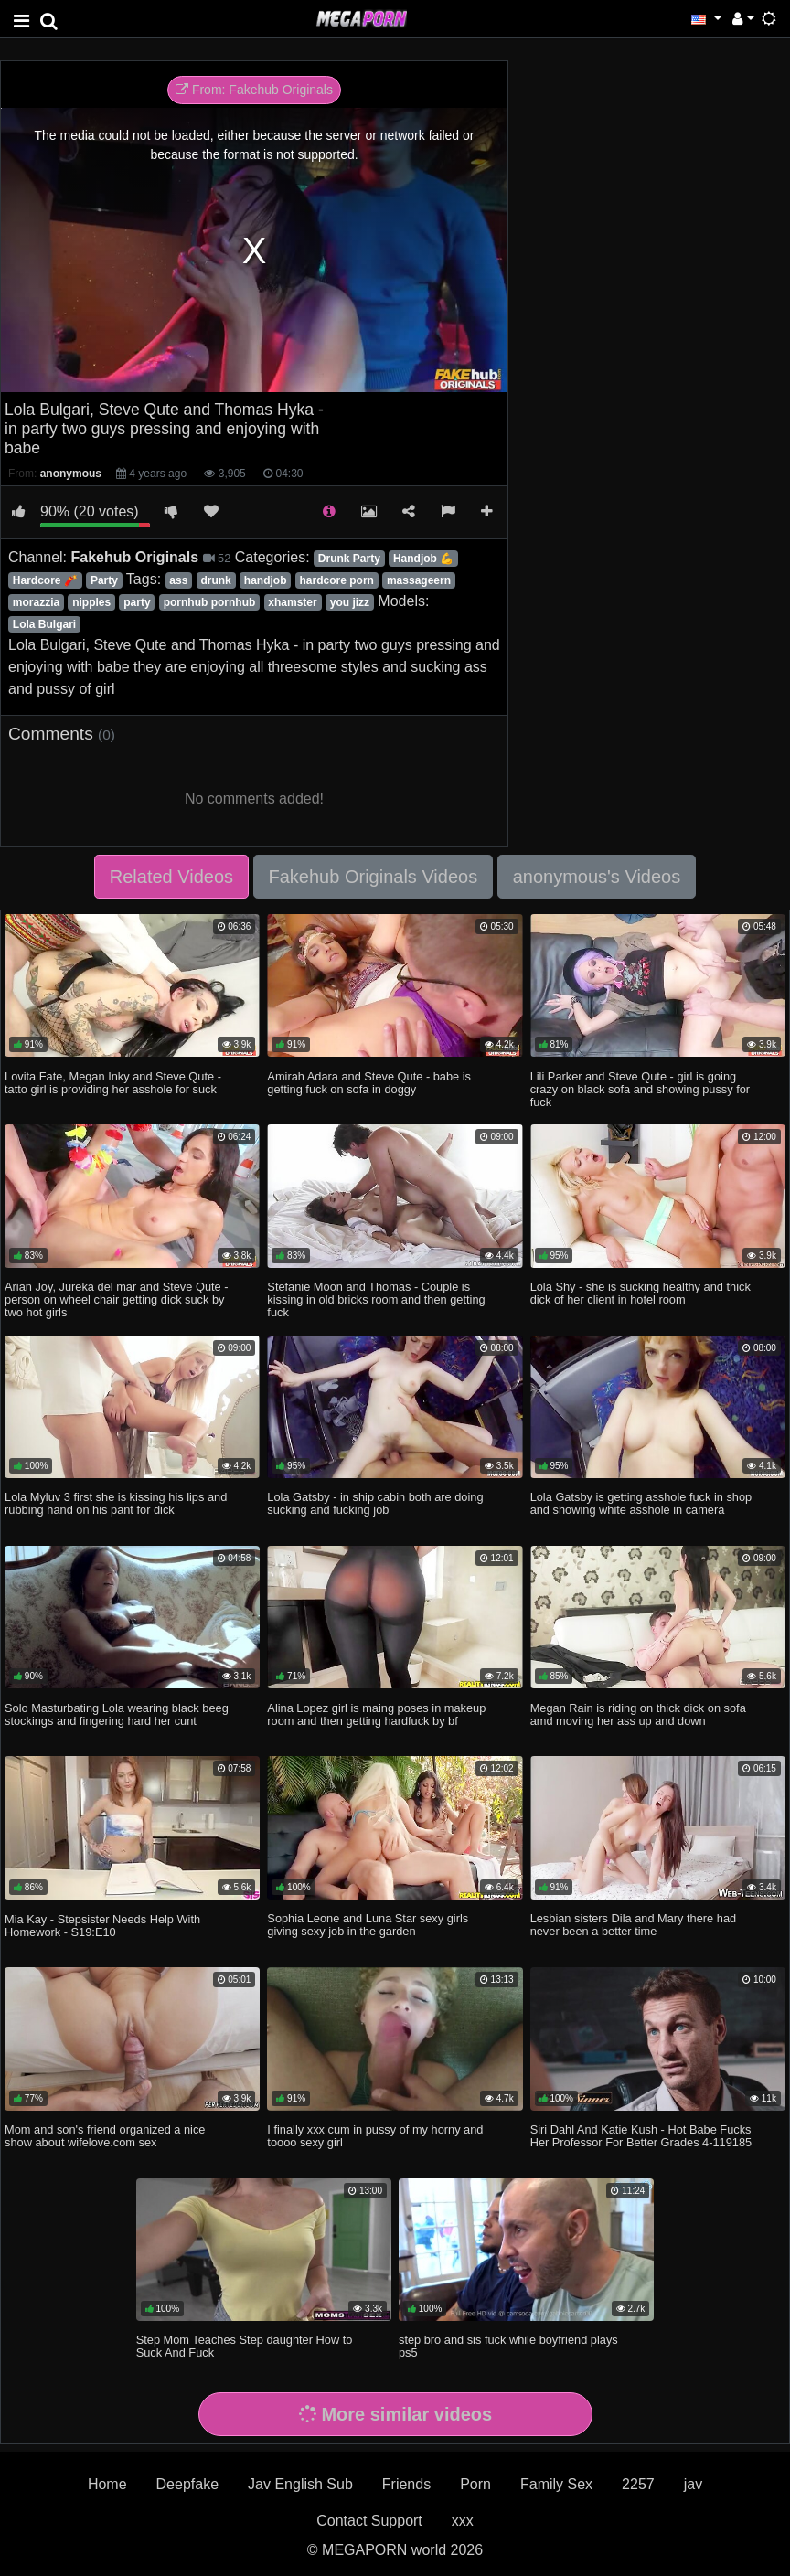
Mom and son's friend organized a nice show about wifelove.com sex (105, 2136)
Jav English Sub (300, 2484)
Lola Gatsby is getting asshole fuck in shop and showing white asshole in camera (641, 1503)
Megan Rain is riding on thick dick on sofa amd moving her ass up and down (638, 1714)
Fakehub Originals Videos (373, 877)
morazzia (36, 602)
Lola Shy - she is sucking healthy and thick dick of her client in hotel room (640, 1293)
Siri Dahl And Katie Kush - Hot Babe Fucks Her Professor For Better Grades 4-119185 (641, 2136)
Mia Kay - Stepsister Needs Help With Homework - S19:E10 (102, 1925)
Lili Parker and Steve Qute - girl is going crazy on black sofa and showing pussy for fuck (640, 1089)
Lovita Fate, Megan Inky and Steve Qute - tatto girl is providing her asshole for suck (113, 1083)
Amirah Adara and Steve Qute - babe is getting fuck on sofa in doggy (369, 1083)
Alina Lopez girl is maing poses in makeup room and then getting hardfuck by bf (376, 1714)
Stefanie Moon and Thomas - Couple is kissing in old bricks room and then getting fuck (376, 1299)
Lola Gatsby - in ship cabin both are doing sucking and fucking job (375, 1503)
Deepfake (187, 2484)
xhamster (292, 602)
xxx (463, 2520)
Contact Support (369, 2520)
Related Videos (171, 877)
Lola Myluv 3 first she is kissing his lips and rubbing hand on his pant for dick (116, 1503)
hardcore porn (337, 580)
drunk (215, 580)
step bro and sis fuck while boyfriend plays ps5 (508, 2346)
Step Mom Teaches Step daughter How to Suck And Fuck (244, 2346)
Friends (406, 2484)
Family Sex (556, 2484)
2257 (638, 2484)
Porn (475, 2484)
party (136, 602)
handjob (265, 580)
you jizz (349, 602)
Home (107, 2484)
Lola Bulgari (44, 624)
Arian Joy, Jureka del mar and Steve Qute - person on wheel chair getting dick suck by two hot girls (116, 1299)
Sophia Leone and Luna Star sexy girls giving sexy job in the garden (367, 1924)
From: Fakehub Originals (254, 89)
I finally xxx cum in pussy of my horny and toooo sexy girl (375, 2136)
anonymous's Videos (597, 877)
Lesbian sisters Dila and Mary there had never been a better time (633, 1924)
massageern (419, 580)
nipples (91, 602)
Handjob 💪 (423, 558)
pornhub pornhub (210, 602)
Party (104, 580)
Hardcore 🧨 (45, 580)
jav (693, 2484)
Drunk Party (349, 558)
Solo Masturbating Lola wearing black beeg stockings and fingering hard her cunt (117, 1714)
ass (178, 580)
